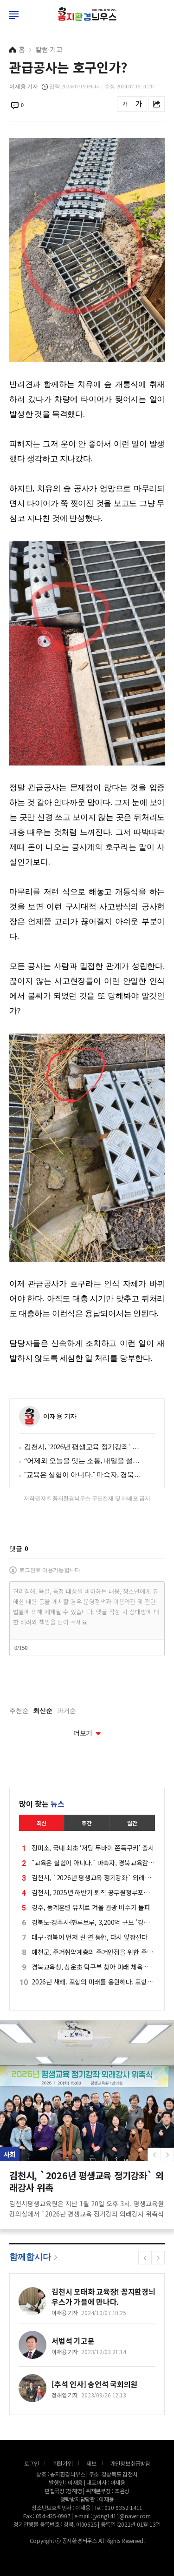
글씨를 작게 (125, 104)
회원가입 (63, 2463)
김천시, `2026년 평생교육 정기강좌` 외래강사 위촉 (83, 1447)
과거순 (66, 1711)
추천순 (18, 1711)
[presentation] (79, 1681)
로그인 (2, 23)
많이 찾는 (41, 1803)
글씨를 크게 (139, 104)
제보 (91, 2463)
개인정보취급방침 (130, 2463)
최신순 (42, 1711)
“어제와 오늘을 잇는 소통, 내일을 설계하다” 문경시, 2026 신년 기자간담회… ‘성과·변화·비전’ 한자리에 (83, 1460)
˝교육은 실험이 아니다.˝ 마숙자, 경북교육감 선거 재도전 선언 (83, 1474)
